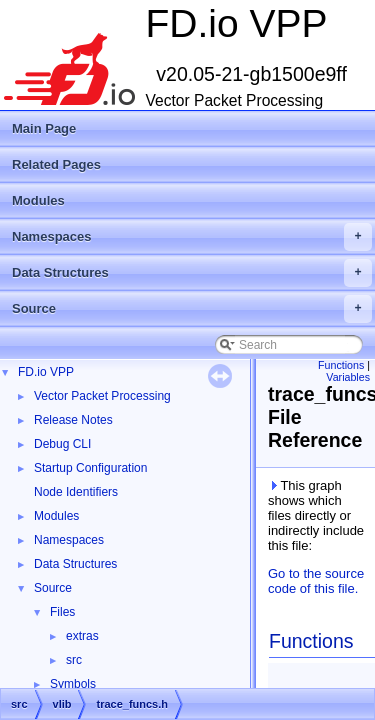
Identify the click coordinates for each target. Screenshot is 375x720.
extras (82, 636)
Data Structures (192, 273)
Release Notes (73, 420)
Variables (348, 377)
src (74, 660)
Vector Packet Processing (102, 396)
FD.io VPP (46, 372)
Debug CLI (62, 444)
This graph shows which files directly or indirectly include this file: (316, 515)
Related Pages (56, 164)
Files (62, 612)
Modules (38, 200)
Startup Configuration (90, 468)
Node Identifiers (76, 492)
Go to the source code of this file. (316, 581)
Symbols (73, 684)
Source (192, 309)
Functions (341, 365)
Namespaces (192, 237)
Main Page (44, 128)
